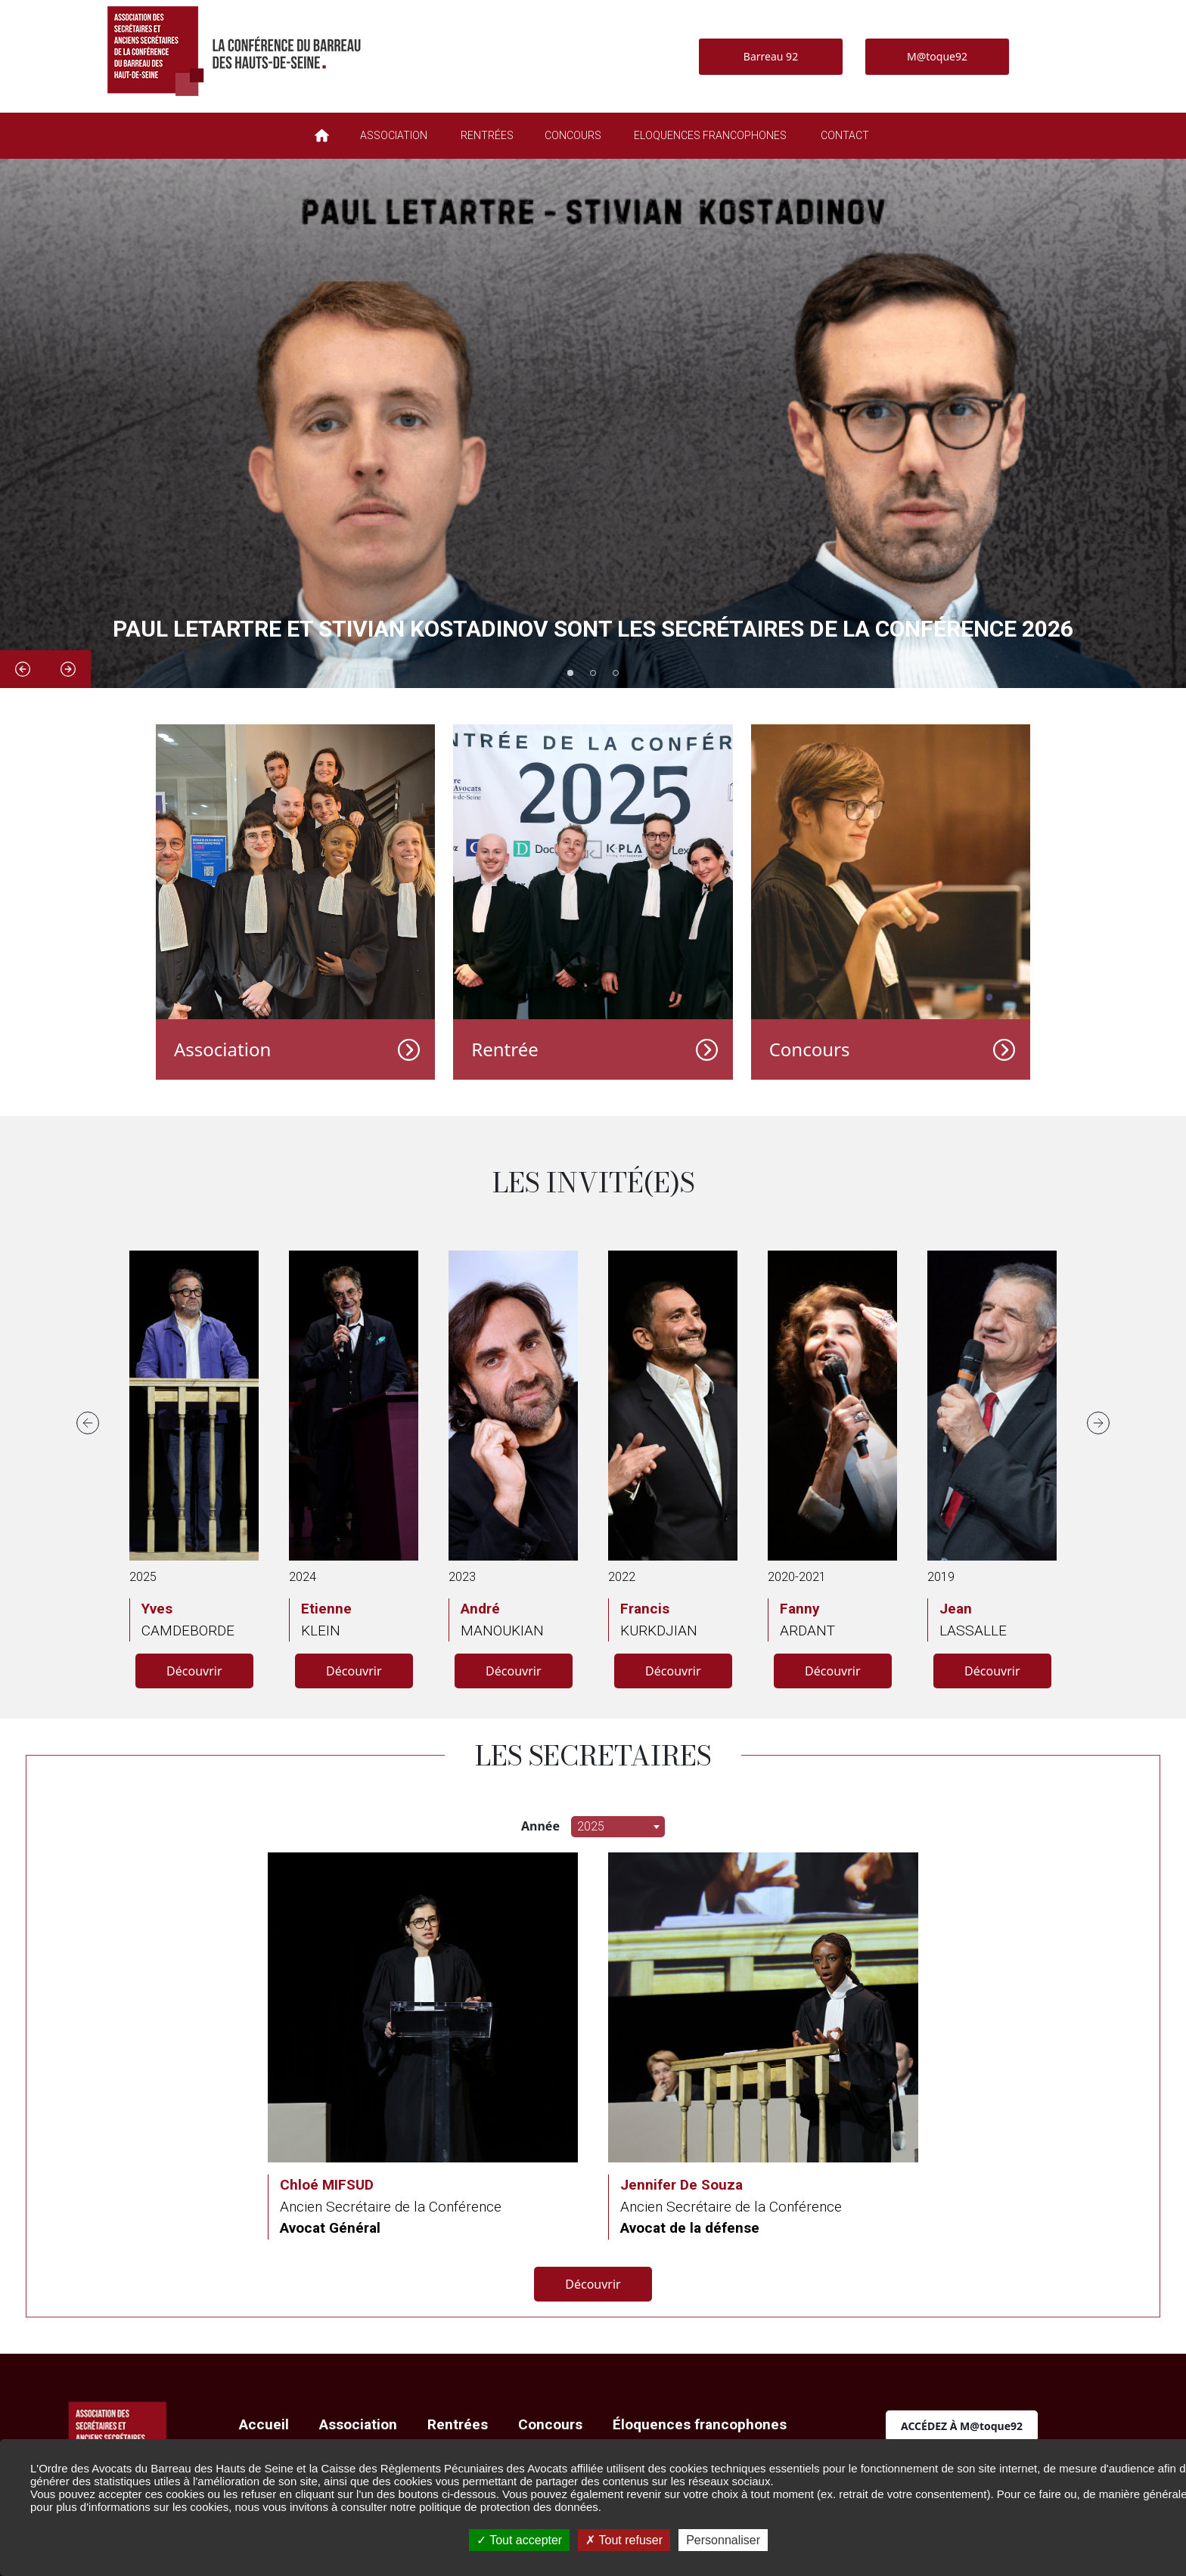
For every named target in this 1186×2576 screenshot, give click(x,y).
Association (222, 1049)
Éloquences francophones (700, 2424)
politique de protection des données (508, 2506)
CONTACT (845, 135)
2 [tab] (593, 672)
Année (540, 1826)
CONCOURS (573, 135)
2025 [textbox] (590, 1826)
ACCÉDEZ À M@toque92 (962, 2426)
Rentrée (504, 1049)
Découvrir (194, 1671)
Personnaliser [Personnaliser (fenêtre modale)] (723, 2540)
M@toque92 (937, 56)
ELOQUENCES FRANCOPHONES (710, 135)
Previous (22, 669)
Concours (809, 1049)
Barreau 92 (771, 56)
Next (68, 669)
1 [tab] (570, 672)
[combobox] (618, 1826)
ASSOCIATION (393, 135)
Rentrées (457, 2424)
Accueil (264, 2424)
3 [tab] (615, 672)
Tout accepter (519, 2540)
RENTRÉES (487, 135)
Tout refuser (624, 2540)
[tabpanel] (593, 423)
